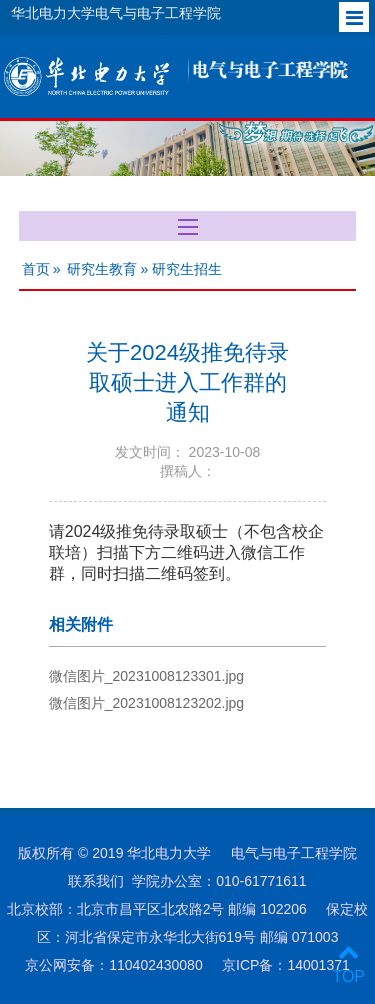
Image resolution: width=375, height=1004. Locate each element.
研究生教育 (102, 269)
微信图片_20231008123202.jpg (146, 703)
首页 (36, 269)
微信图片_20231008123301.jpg (146, 676)
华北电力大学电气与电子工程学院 (116, 13)
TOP (348, 964)
